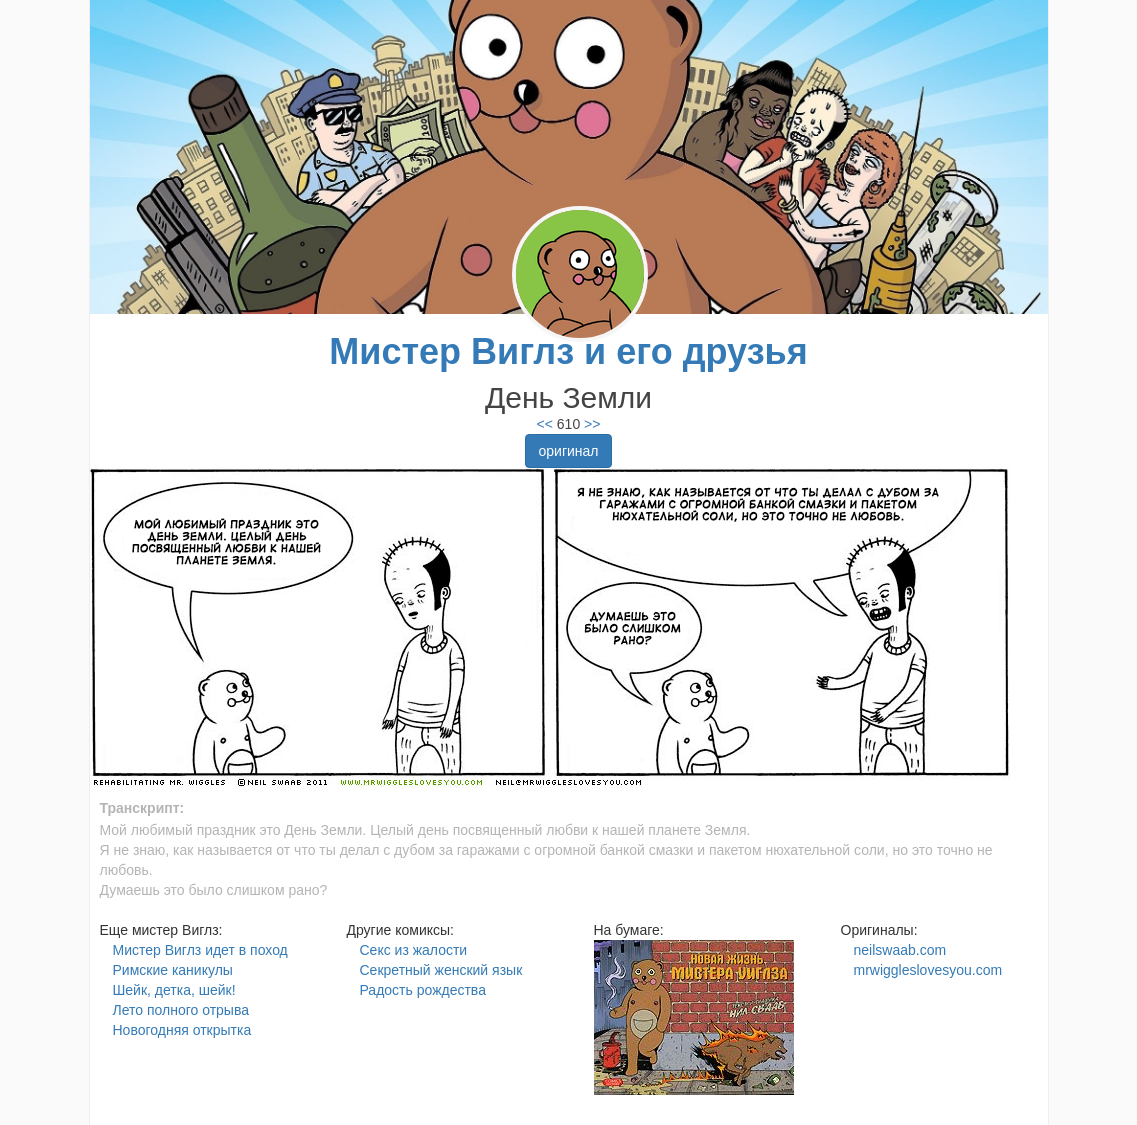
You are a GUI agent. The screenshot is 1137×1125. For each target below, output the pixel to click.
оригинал (568, 451)
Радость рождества (423, 990)
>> (590, 424)
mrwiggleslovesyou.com (928, 970)
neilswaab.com (900, 950)
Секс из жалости (414, 950)
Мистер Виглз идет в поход (200, 950)
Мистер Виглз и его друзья (568, 351)
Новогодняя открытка (182, 1030)
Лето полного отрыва (181, 1010)
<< (545, 424)
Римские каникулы (173, 970)
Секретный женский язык (441, 970)
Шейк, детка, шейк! (174, 990)
